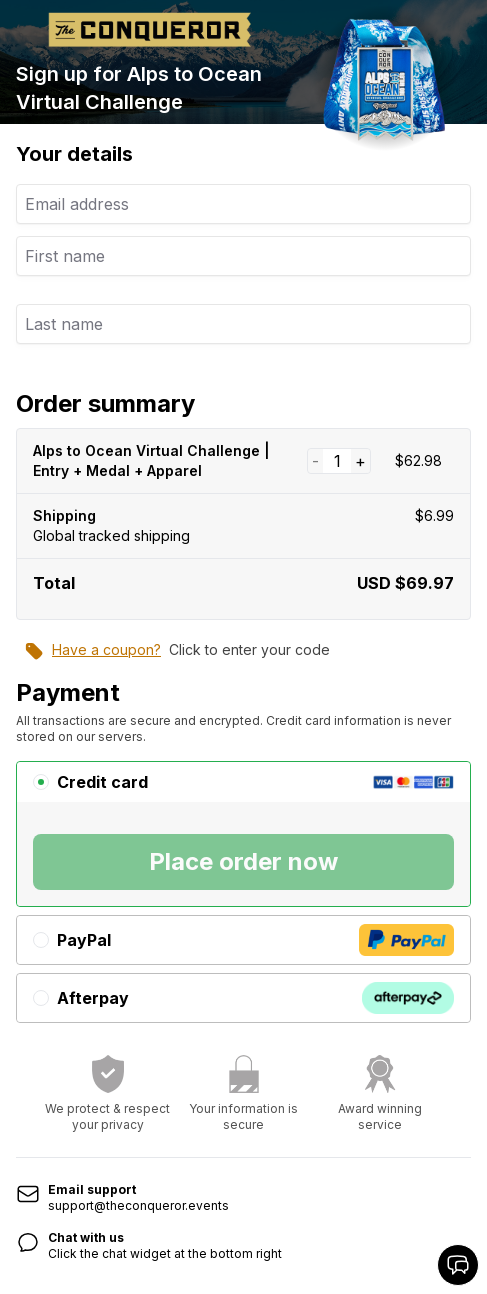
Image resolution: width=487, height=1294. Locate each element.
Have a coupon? (92, 651)
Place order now (243, 861)
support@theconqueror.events (138, 1205)
